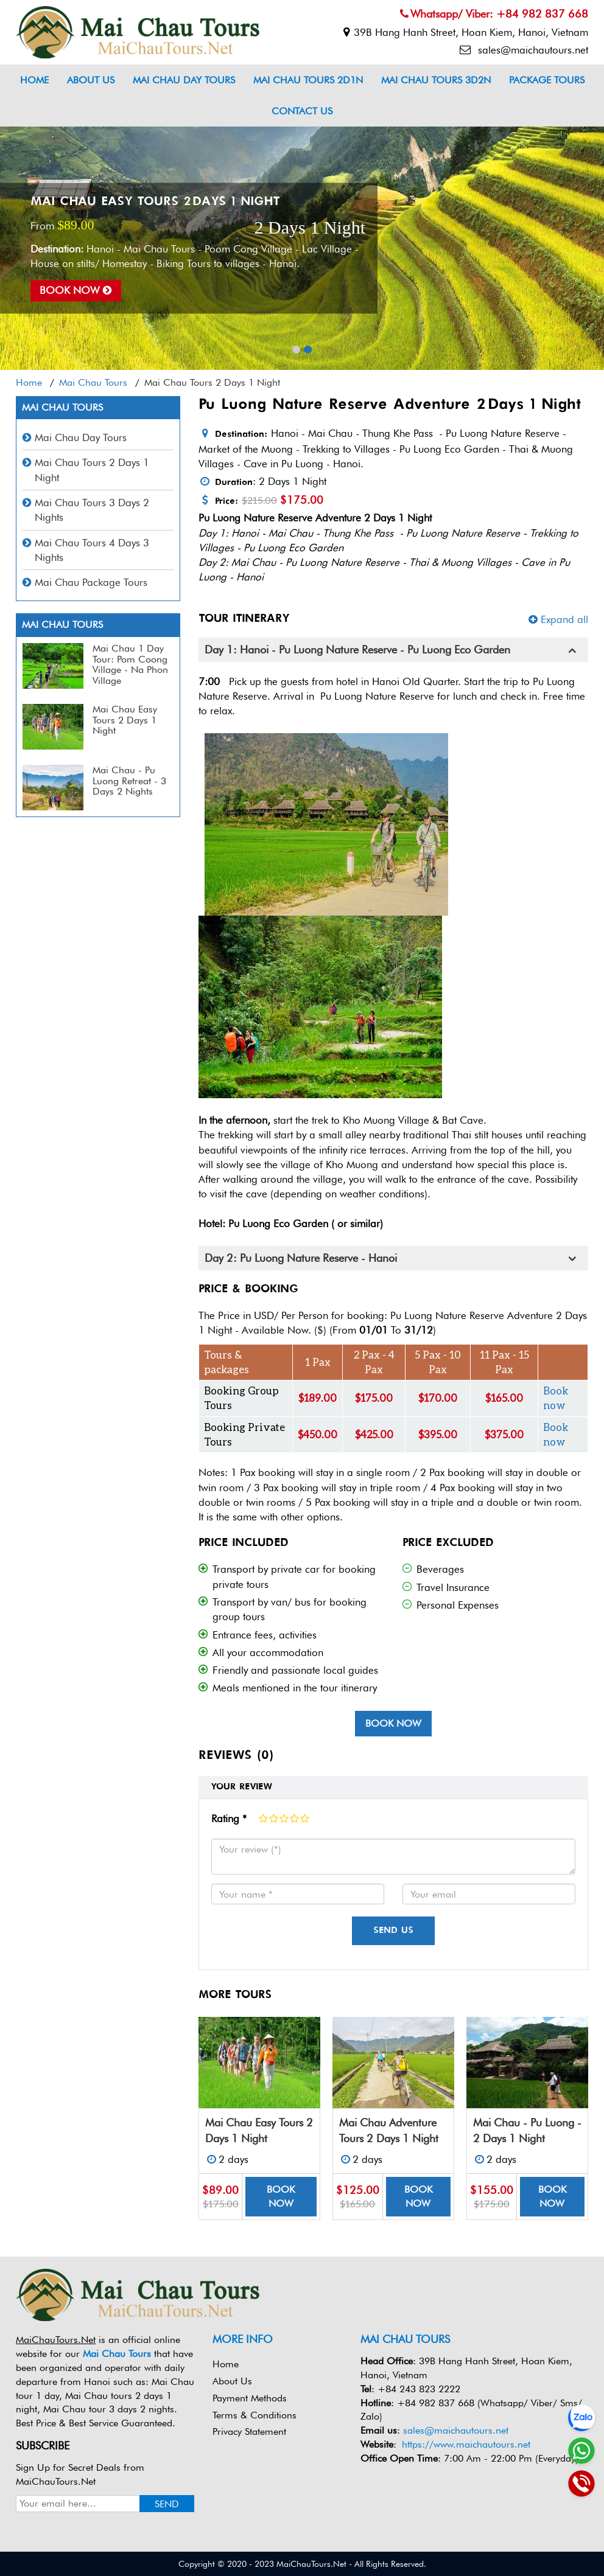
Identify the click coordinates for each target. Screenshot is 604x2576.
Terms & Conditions (254, 2415)
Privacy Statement (249, 2431)
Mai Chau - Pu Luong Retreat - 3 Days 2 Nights (129, 780)
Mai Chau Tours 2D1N (308, 80)
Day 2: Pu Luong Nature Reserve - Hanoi (301, 1258)
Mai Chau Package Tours (91, 582)
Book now (76, 291)
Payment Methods (249, 2398)
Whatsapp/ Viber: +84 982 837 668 (494, 13)
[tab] (393, 650)
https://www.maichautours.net (466, 2444)
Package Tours (547, 80)
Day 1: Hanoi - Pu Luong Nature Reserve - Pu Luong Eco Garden (357, 650)
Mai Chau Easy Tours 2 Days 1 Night (154, 202)
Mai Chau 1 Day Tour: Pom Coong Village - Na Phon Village (130, 664)
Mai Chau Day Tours (184, 80)
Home (34, 80)
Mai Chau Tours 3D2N (436, 80)
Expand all (558, 619)
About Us (90, 80)
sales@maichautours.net (524, 50)
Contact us (302, 111)
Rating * (229, 1818)
